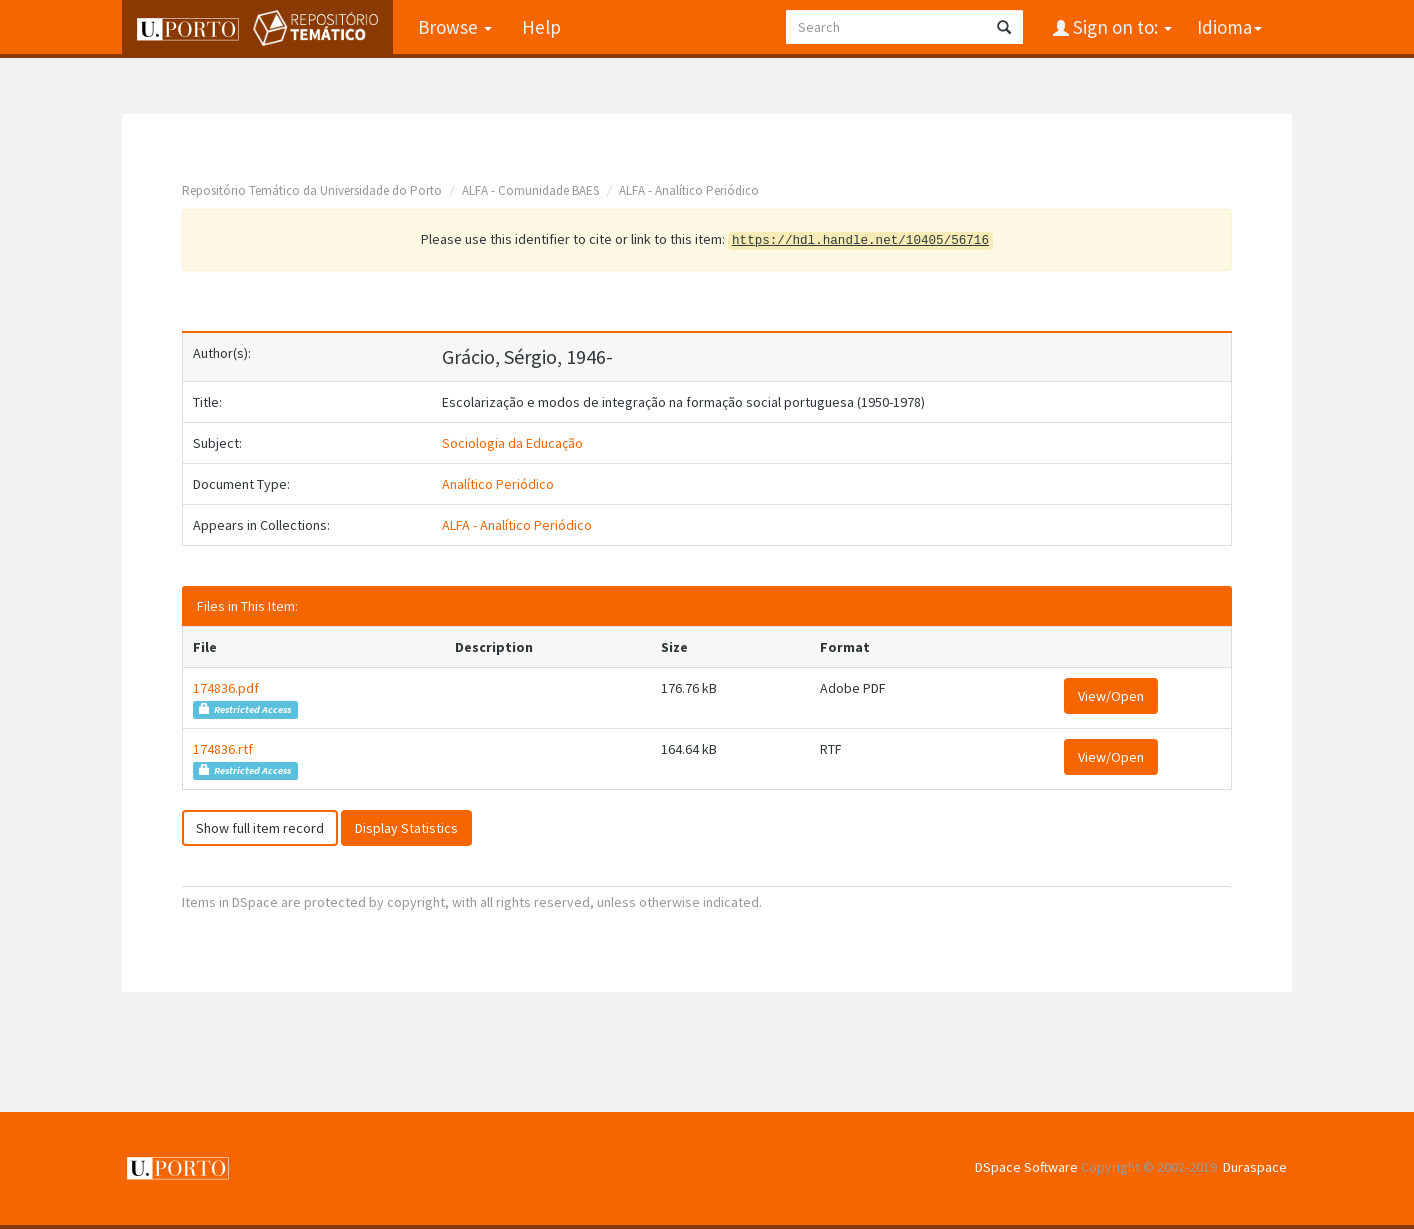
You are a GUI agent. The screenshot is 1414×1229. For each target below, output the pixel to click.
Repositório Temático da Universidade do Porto (312, 190)
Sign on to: (1120, 27)
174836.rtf (223, 749)
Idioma (1229, 27)
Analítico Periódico (498, 484)
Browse (455, 27)
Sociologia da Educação (512, 443)
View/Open (1111, 696)
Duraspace (1255, 1167)
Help (541, 27)
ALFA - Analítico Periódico (689, 190)
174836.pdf (226, 688)
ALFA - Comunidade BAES (530, 190)
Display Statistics (406, 828)
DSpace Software (1026, 1167)
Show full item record (260, 828)
